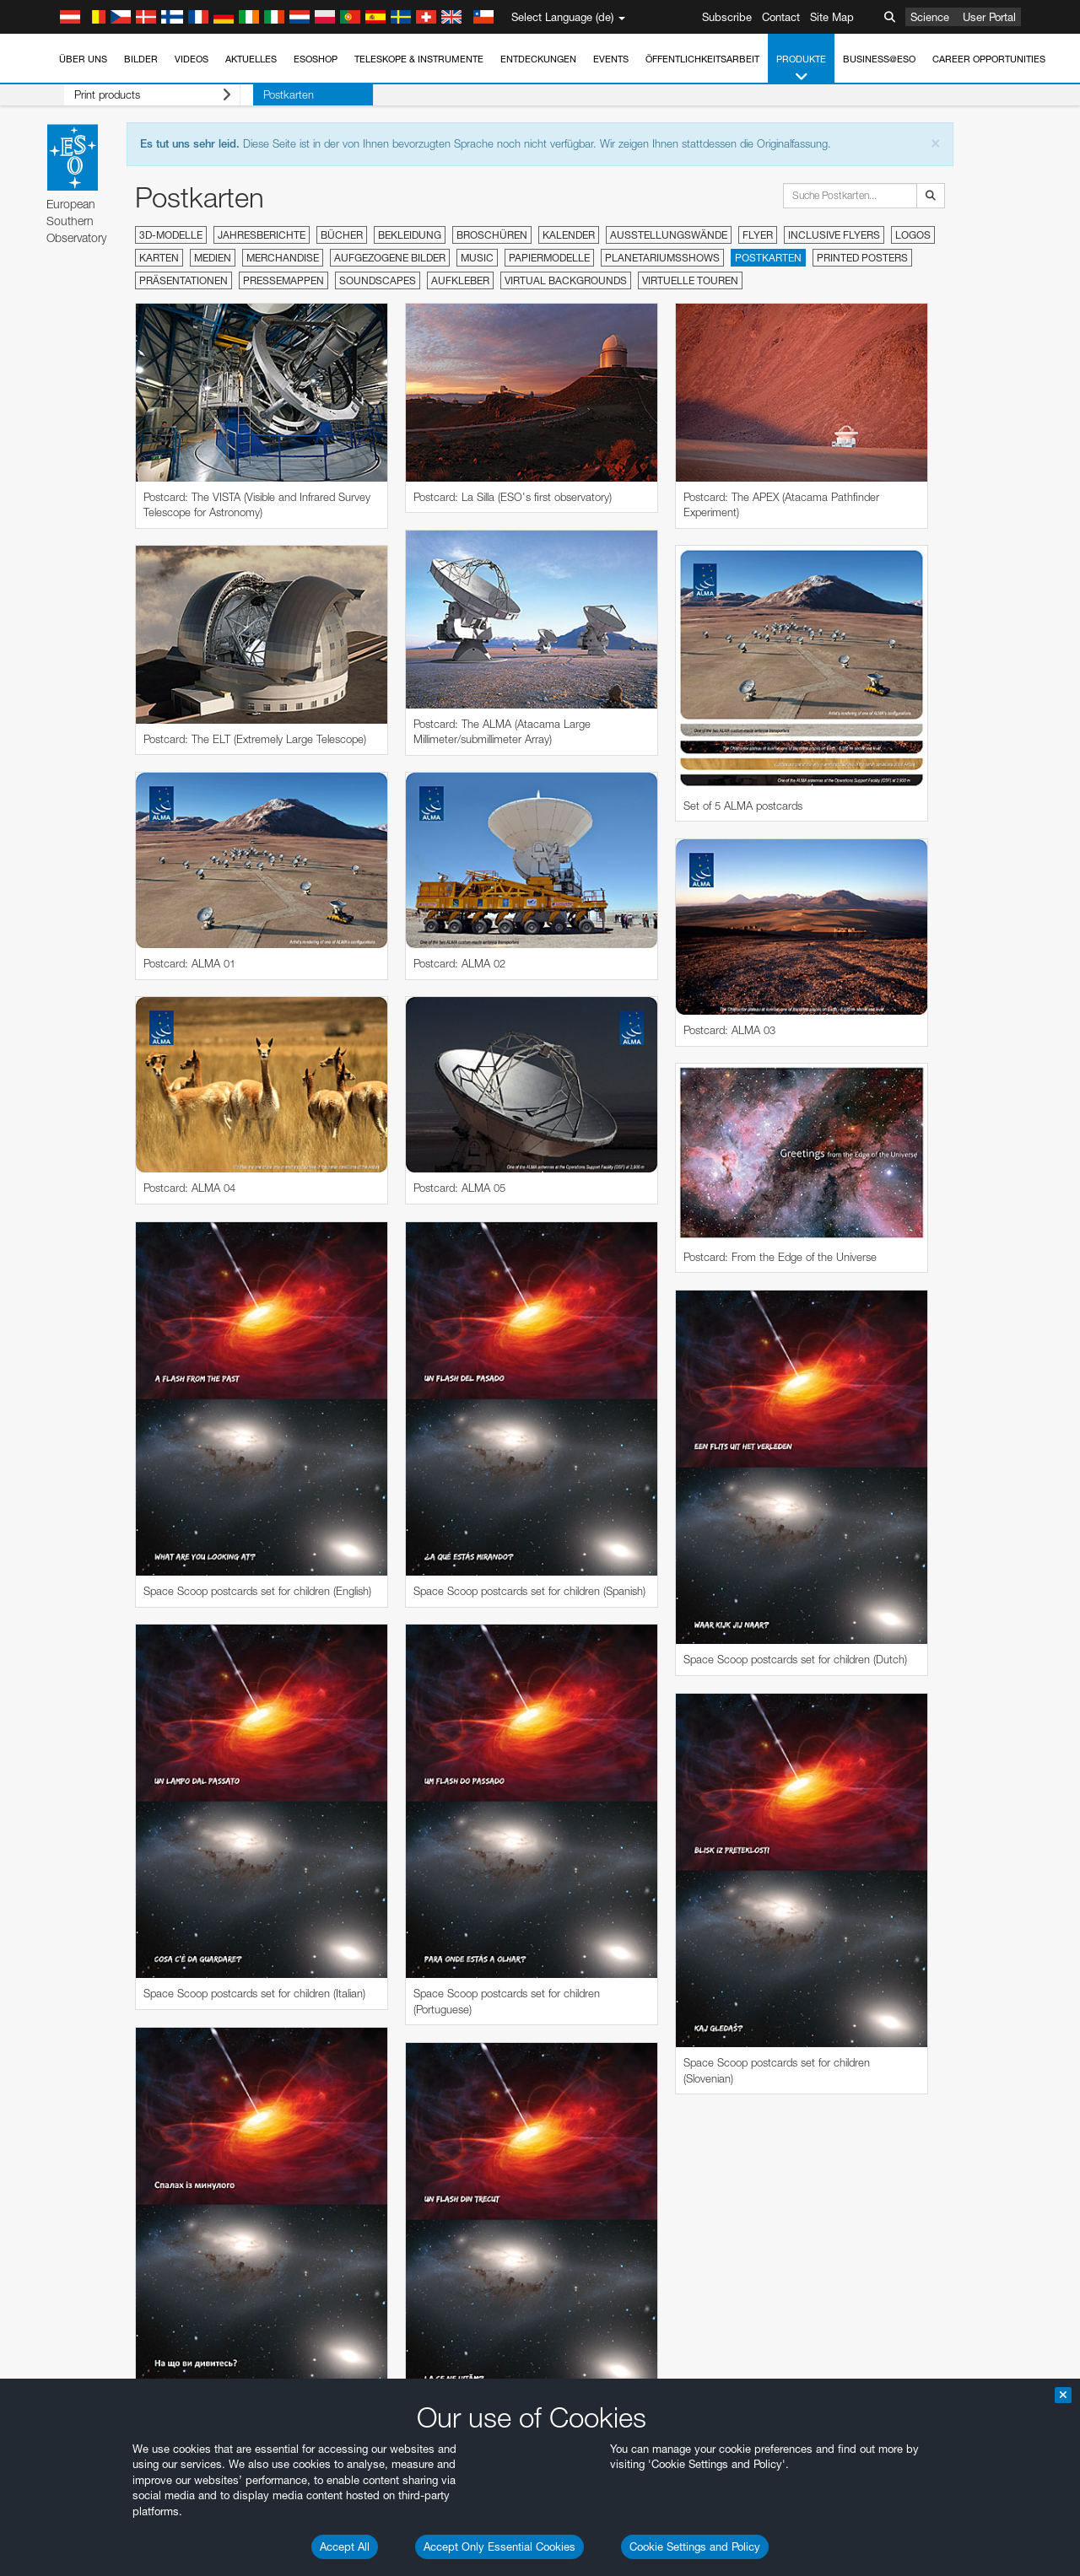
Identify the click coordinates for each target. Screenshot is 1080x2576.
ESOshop (316, 59)
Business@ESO (879, 59)
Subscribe (727, 17)
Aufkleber (460, 280)
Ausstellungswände (668, 235)
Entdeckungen (538, 59)
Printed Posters (862, 257)
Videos (191, 59)
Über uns (83, 59)
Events (611, 59)
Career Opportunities (988, 59)
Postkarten (262, 94)
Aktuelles (251, 59)
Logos (913, 235)
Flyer (757, 235)
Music (477, 257)
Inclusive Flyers (834, 235)
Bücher (342, 235)
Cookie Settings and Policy (694, 2546)
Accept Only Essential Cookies (499, 2546)
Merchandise (282, 257)
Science (929, 17)
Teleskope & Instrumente (418, 59)
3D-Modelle (170, 235)
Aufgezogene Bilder (390, 257)
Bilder (141, 59)
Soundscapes (377, 280)
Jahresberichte (261, 235)
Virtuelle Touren (690, 280)
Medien (212, 257)
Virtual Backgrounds (566, 280)
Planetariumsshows (662, 257)
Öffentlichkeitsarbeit (702, 59)
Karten (159, 257)
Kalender (569, 235)
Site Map (832, 17)
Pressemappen (283, 280)
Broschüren (491, 235)
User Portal (989, 17)
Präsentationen (183, 280)
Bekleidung (409, 235)
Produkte (801, 68)
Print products (139, 94)
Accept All (345, 2546)
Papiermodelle (549, 257)
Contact (781, 17)
